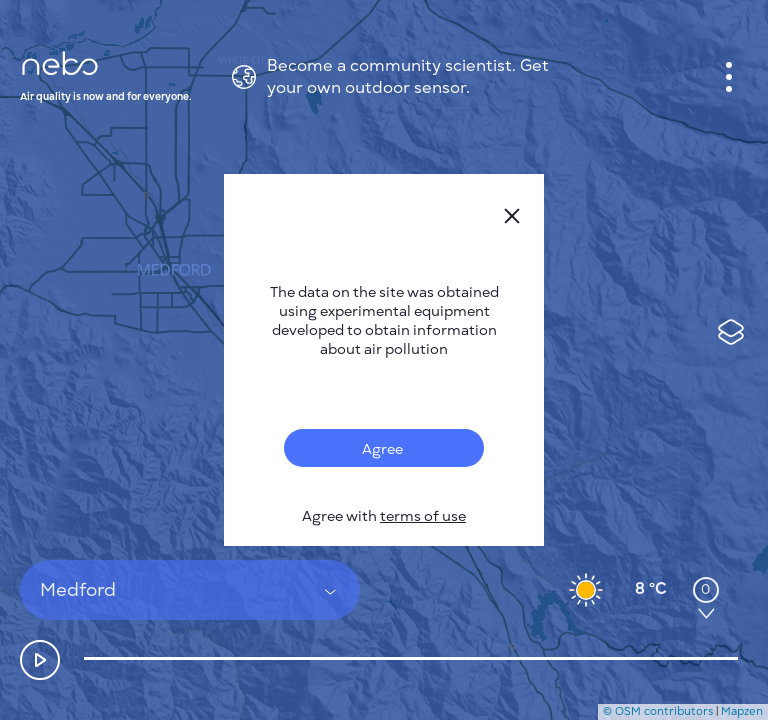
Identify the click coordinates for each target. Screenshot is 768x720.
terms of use (423, 516)
